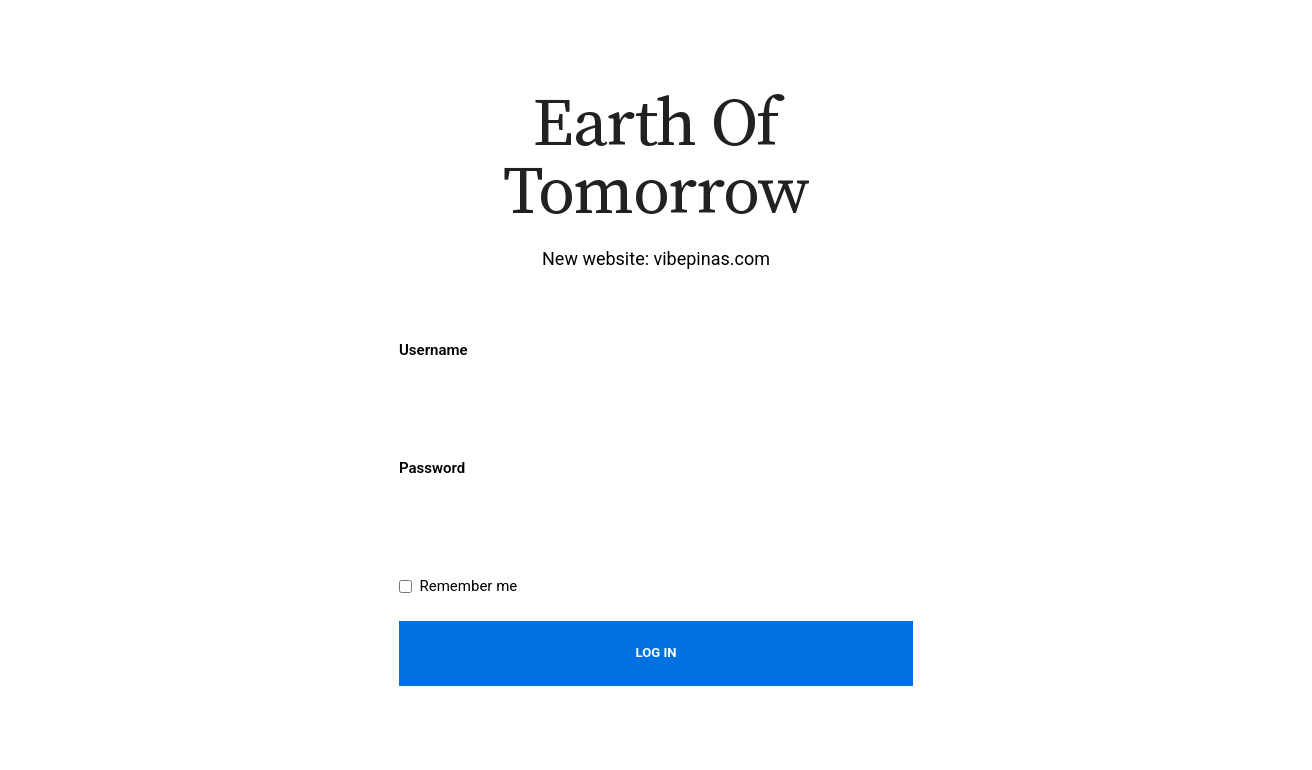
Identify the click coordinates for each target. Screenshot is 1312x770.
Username (433, 350)
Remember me (469, 586)
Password (432, 468)
